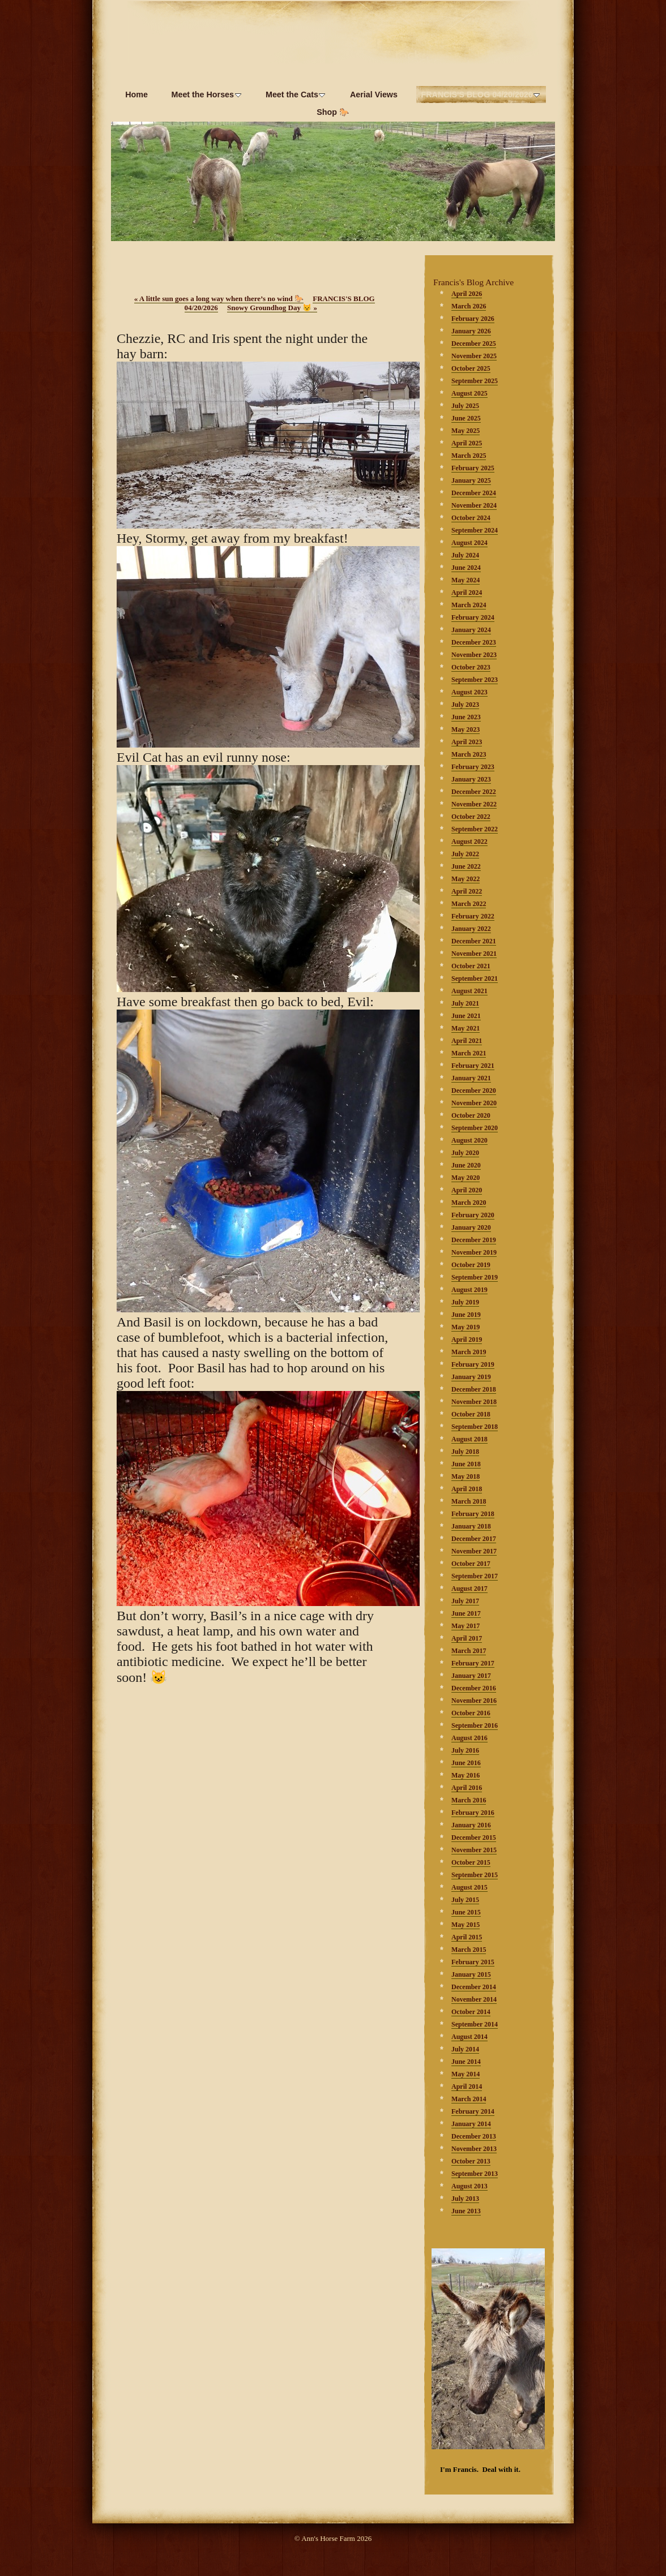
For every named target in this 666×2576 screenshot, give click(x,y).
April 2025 (466, 443)
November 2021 (474, 954)
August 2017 (469, 1588)
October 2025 (470, 368)
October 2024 (470, 518)
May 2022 (465, 879)
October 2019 (470, 1265)
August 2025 (469, 393)
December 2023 (473, 642)
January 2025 (471, 480)
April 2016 (466, 1788)
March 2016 (468, 1800)
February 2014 (472, 2111)
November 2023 (474, 655)
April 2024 (466, 592)
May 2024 (465, 580)
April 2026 (466, 294)
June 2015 (466, 1912)
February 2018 (472, 1514)
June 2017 (466, 1613)
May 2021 (465, 1028)
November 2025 (474, 356)
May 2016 (465, 1775)
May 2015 (465, 1925)
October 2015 (470, 1862)
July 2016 (465, 1750)
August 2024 (469, 543)
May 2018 (465, 1476)
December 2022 (473, 792)
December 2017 (473, 1539)
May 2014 (465, 2074)
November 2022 (474, 804)
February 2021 (472, 1066)
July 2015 (465, 1900)
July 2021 (465, 1003)
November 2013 (474, 2149)
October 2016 (470, 1713)
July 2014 (465, 2049)
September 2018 (474, 1427)
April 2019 (466, 1339)
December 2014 (473, 1987)
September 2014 (474, 2024)
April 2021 (466, 1041)
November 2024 (474, 505)
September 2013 (474, 2174)
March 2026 (468, 306)
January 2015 (471, 1974)
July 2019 (465, 1302)
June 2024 (466, 568)
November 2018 (474, 1402)
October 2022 (470, 817)
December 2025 (473, 343)
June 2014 (466, 2062)
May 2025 (465, 431)
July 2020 (465, 1153)
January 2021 (471, 1078)
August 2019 (469, 1290)
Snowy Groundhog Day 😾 (272, 307)
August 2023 (469, 692)
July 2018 (465, 1452)
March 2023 (468, 754)
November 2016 (474, 1701)
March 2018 (468, 1501)
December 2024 (473, 493)
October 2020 (470, 1115)
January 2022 (471, 929)
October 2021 (470, 966)
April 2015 (466, 1937)
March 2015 (468, 1950)
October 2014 (470, 2012)
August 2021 (469, 991)
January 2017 (471, 1676)
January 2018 (471, 1526)
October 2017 (470, 1564)
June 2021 (466, 1016)
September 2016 (474, 1725)
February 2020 (472, 1215)
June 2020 (466, 1165)
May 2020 (465, 1178)
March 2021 (468, 1053)
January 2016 (471, 1825)
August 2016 (469, 1738)
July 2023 (465, 705)
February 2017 (472, 1663)
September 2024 (474, 530)
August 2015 (469, 1887)
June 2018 (466, 1464)
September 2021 (474, 978)
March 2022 (468, 904)
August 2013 (469, 2186)
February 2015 (472, 1962)
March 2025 (468, 456)
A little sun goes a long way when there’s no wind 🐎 (219, 298)
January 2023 (471, 779)
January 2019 (471, 1377)
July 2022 (465, 854)
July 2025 (465, 406)
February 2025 (472, 468)
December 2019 (473, 1240)
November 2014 (474, 1999)
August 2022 (469, 841)
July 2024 (465, 555)
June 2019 (466, 1315)
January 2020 (471, 1227)
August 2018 (469, 1439)
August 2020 (469, 1140)
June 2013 (466, 2211)
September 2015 (474, 1875)
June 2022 (466, 866)
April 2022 (466, 891)
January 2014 (471, 2124)
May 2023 (465, 729)
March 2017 (468, 1651)
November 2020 (474, 1103)
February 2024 (472, 617)
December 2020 (473, 1090)
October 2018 (470, 1414)
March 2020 (468, 1203)
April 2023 (466, 742)
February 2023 (472, 767)
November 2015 (474, 1850)
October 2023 (470, 667)
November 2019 (474, 1252)
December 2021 (473, 941)
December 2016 (473, 1688)
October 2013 (470, 2161)
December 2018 (473, 1389)
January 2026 (471, 331)
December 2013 (473, 2136)
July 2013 (465, 2199)
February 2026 (472, 319)
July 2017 (465, 1601)
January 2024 (471, 630)
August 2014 (469, 2037)
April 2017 (466, 1638)
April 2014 (466, 2086)
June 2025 (466, 418)
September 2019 (474, 1277)
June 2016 (466, 1763)
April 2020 (466, 1190)
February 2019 (472, 1364)
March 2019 (468, 1352)
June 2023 (466, 717)
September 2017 (474, 1576)
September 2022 (474, 829)
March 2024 (468, 605)
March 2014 (468, 2099)
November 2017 (474, 1551)
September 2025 (474, 381)
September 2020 (474, 1128)
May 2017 (465, 1626)
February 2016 (472, 1813)
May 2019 (465, 1327)
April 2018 (466, 1489)
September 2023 (474, 680)
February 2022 (472, 916)
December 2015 (473, 1837)
